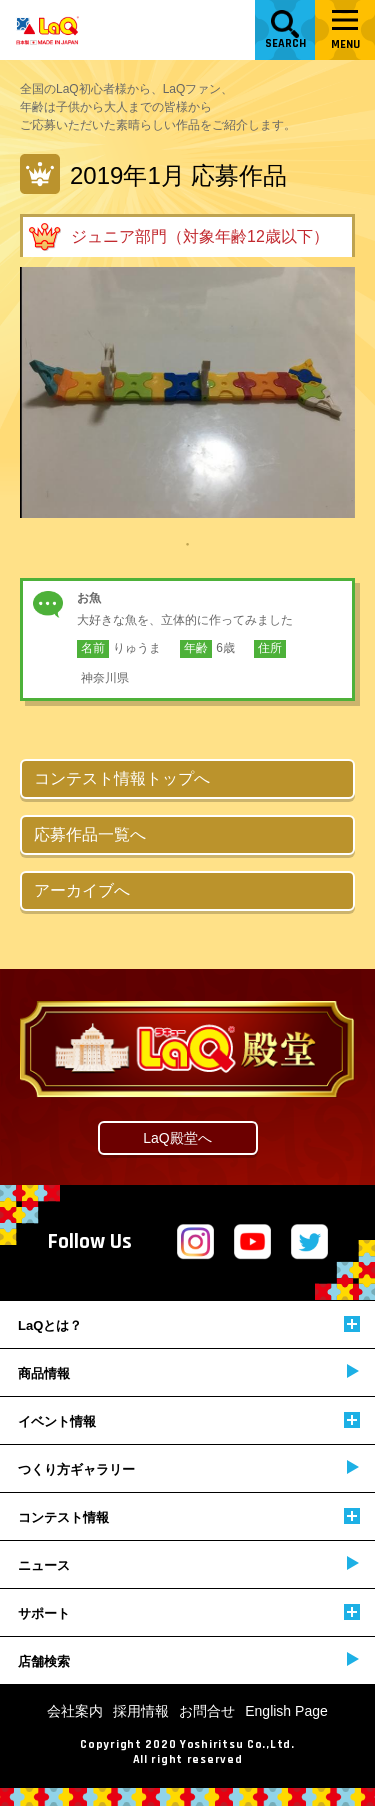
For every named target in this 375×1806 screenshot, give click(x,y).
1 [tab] (188, 543)
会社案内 (75, 1711)
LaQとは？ (189, 1324)
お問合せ (207, 1711)
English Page (286, 1711)
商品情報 (188, 1372)
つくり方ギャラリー (188, 1468)
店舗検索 (188, 1660)
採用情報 (141, 1711)
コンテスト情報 (189, 1516)
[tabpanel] (187, 392)
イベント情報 (189, 1420)
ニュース (188, 1564)
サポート (189, 1612)
